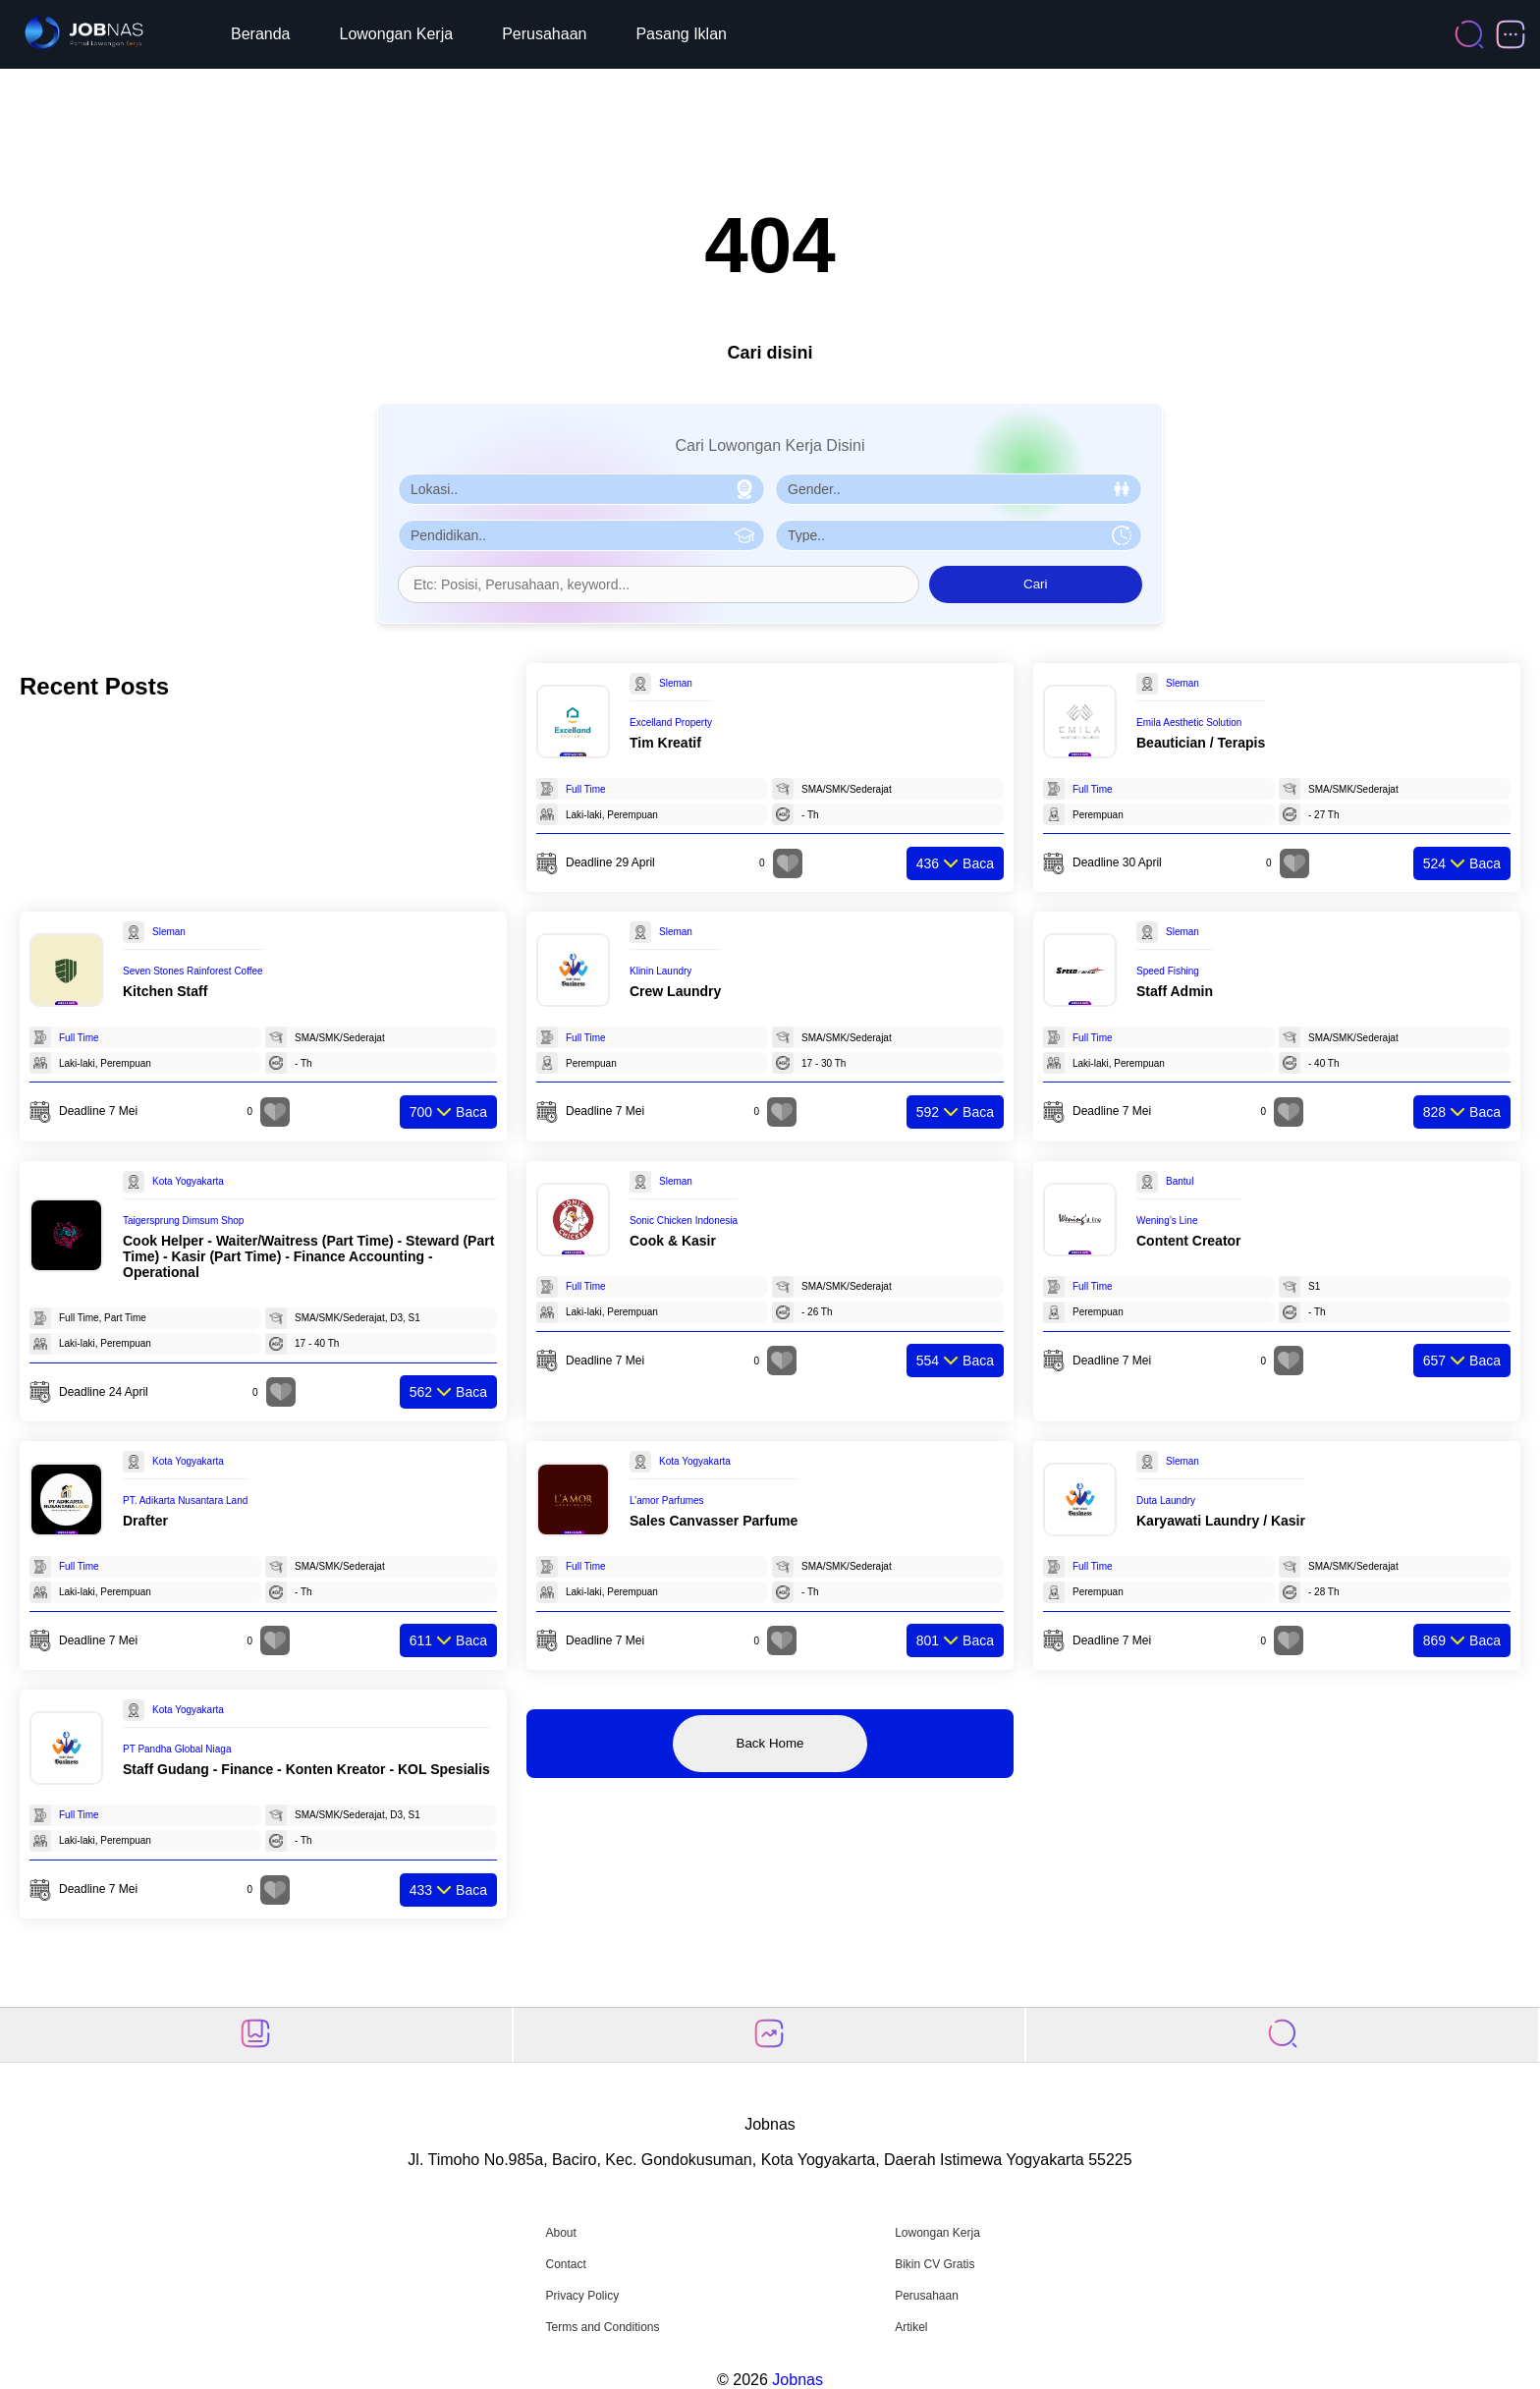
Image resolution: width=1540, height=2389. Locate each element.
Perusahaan (544, 34)
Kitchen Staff (165, 991)
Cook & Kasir (673, 1241)
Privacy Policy (582, 2296)
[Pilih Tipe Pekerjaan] (958, 535)
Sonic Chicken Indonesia (684, 1220)
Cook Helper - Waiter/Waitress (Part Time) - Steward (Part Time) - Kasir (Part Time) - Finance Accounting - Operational (308, 1256)
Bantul (1179, 1181)
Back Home (770, 1743)
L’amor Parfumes (667, 1500)
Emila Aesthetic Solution (1188, 722)
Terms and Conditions (602, 2327)
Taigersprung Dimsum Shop (183, 1220)
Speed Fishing (1167, 971)
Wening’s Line (1166, 1220)
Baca (955, 863)
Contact (565, 2264)
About (560, 2233)
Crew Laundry (675, 991)
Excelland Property (671, 722)
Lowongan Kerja (397, 34)
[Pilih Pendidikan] (581, 535)
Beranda (261, 34)
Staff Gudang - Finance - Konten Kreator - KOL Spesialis (306, 1769)
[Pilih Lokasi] (581, 489)
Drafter (145, 1520)
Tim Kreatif (665, 742)
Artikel (911, 2327)
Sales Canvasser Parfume (714, 1520)
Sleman (675, 683)
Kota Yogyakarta (188, 1181)
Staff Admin (1174, 991)
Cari (1035, 584)
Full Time (586, 789)
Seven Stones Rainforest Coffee (193, 971)
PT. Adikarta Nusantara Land (185, 1500)
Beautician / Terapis (1200, 742)
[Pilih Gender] (958, 489)
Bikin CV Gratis (934, 2264)
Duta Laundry (1165, 1500)
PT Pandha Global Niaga (177, 1749)
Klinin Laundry (660, 971)
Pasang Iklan (681, 34)
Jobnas (797, 2379)
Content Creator (1188, 1241)
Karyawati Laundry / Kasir (1220, 1520)
